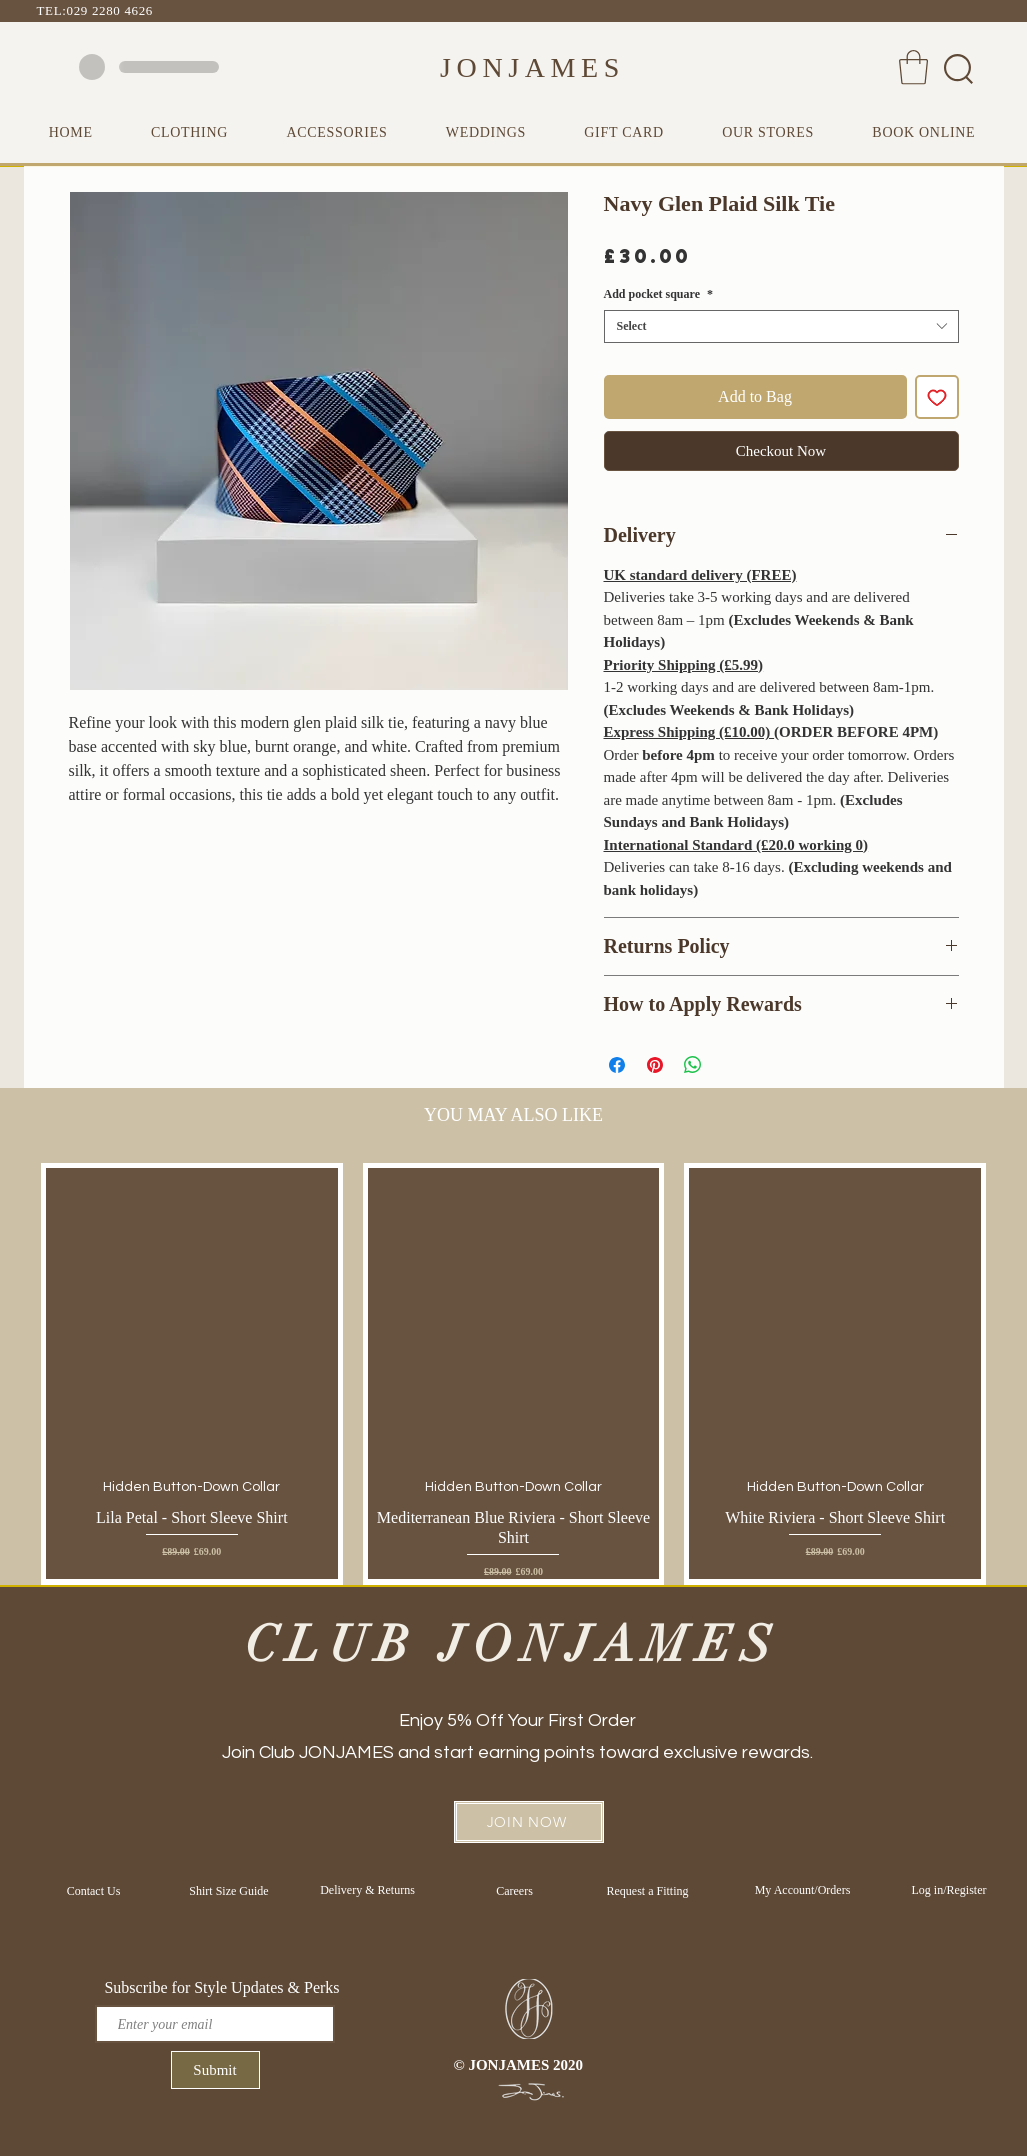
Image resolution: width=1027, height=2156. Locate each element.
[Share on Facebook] (617, 1065)
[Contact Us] (94, 1891)
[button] (913, 67)
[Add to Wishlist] (937, 397)
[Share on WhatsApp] (693, 1065)
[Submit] (215, 2070)
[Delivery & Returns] (368, 1890)
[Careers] (515, 1891)
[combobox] (781, 326)
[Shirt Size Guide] (229, 1891)
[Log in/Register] (949, 1890)
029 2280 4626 (110, 10)
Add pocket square (658, 294)
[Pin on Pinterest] (655, 1065)
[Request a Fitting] (648, 1891)
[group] (513, 1373)
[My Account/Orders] (803, 1890)
